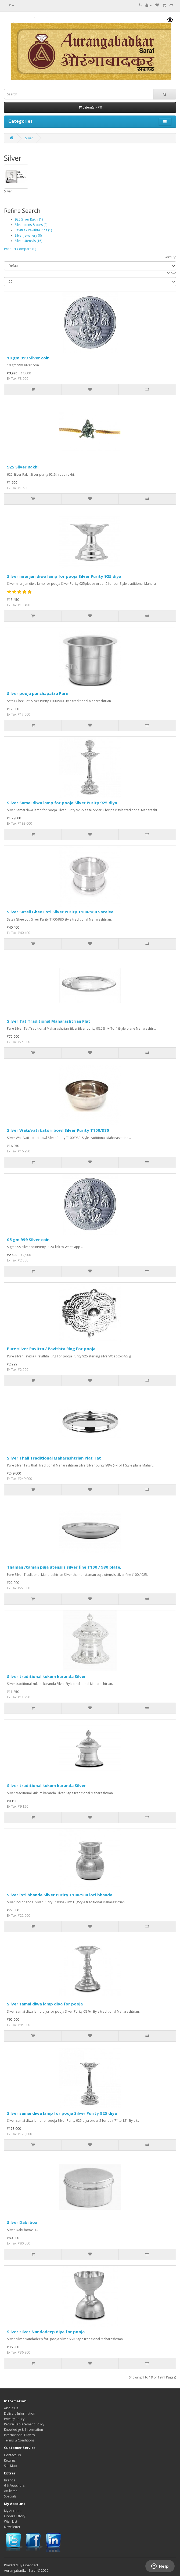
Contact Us (12, 2455)
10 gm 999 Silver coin (28, 357)
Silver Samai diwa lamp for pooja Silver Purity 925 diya (62, 802)
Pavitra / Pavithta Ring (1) (33, 230)
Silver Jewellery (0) (28, 235)
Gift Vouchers (14, 2485)
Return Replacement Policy (24, 2424)
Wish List (10, 2521)
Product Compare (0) (20, 249)
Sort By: (170, 257)
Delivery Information (19, 2413)
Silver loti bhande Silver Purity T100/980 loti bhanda (59, 1894)
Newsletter (12, 2527)
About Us (11, 2408)
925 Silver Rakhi (22, 467)
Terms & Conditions (19, 2440)
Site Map (10, 2465)
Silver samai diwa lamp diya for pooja (45, 2004)
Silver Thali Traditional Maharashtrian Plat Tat (54, 1458)
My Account (12, 2510)
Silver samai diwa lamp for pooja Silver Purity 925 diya (62, 2113)
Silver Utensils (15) (28, 241)
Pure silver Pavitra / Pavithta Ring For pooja (51, 1348)
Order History (14, 2516)
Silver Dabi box (22, 2222)
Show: (171, 273)
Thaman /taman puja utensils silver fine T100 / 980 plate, (64, 1567)
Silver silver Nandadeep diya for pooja (46, 2331)
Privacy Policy (14, 2419)
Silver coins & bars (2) (31, 224)
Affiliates (10, 2491)
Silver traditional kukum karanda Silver (46, 1676)
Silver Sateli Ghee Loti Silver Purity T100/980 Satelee (60, 911)
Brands (9, 2480)
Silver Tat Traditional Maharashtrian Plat (48, 1021)
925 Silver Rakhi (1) (29, 219)
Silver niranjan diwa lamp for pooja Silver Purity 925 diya (64, 576)
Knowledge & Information (23, 2429)
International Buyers (19, 2435)
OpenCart (30, 2565)
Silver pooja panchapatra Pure (37, 693)
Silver (29, 138)
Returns (10, 2460)
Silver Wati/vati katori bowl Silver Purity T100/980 (58, 1130)
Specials (10, 2496)
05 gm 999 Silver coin (28, 1239)
